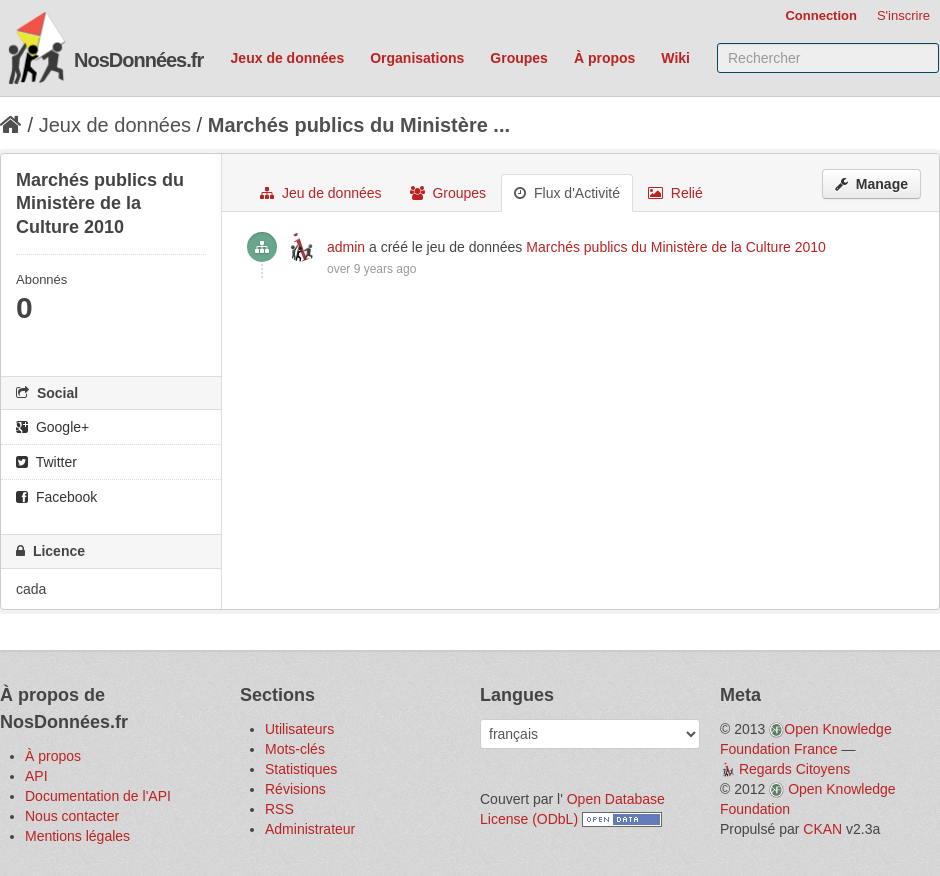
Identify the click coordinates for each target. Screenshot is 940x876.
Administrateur (310, 829)
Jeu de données (321, 193)
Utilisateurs (299, 729)
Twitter (46, 462)
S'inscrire (903, 15)
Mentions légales (77, 836)
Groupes (519, 58)
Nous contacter (72, 816)
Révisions (295, 789)
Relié (675, 193)
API (36, 776)
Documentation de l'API (98, 796)
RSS (279, 809)
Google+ (52, 427)
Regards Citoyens (794, 769)
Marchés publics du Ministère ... (359, 125)
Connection (821, 15)
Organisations (417, 58)
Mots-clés (295, 749)
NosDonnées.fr (138, 60)
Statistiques (301, 769)
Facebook (56, 497)
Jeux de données (288, 58)
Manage (871, 184)
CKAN (822, 829)
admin (346, 247)
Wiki (675, 58)
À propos (604, 58)
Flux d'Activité (567, 193)
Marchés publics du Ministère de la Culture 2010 (676, 247)
